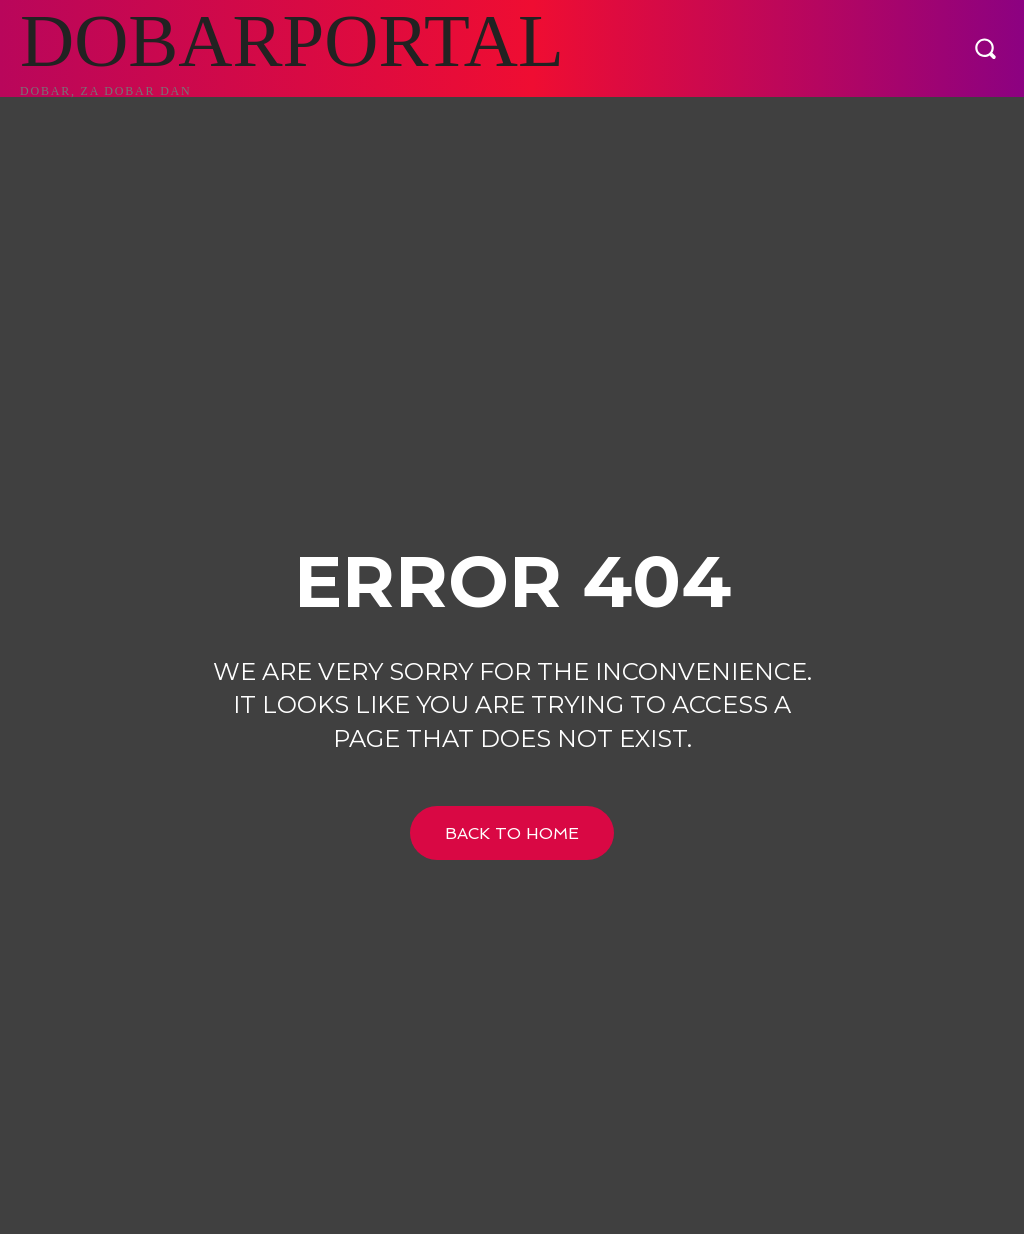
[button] (985, 48)
